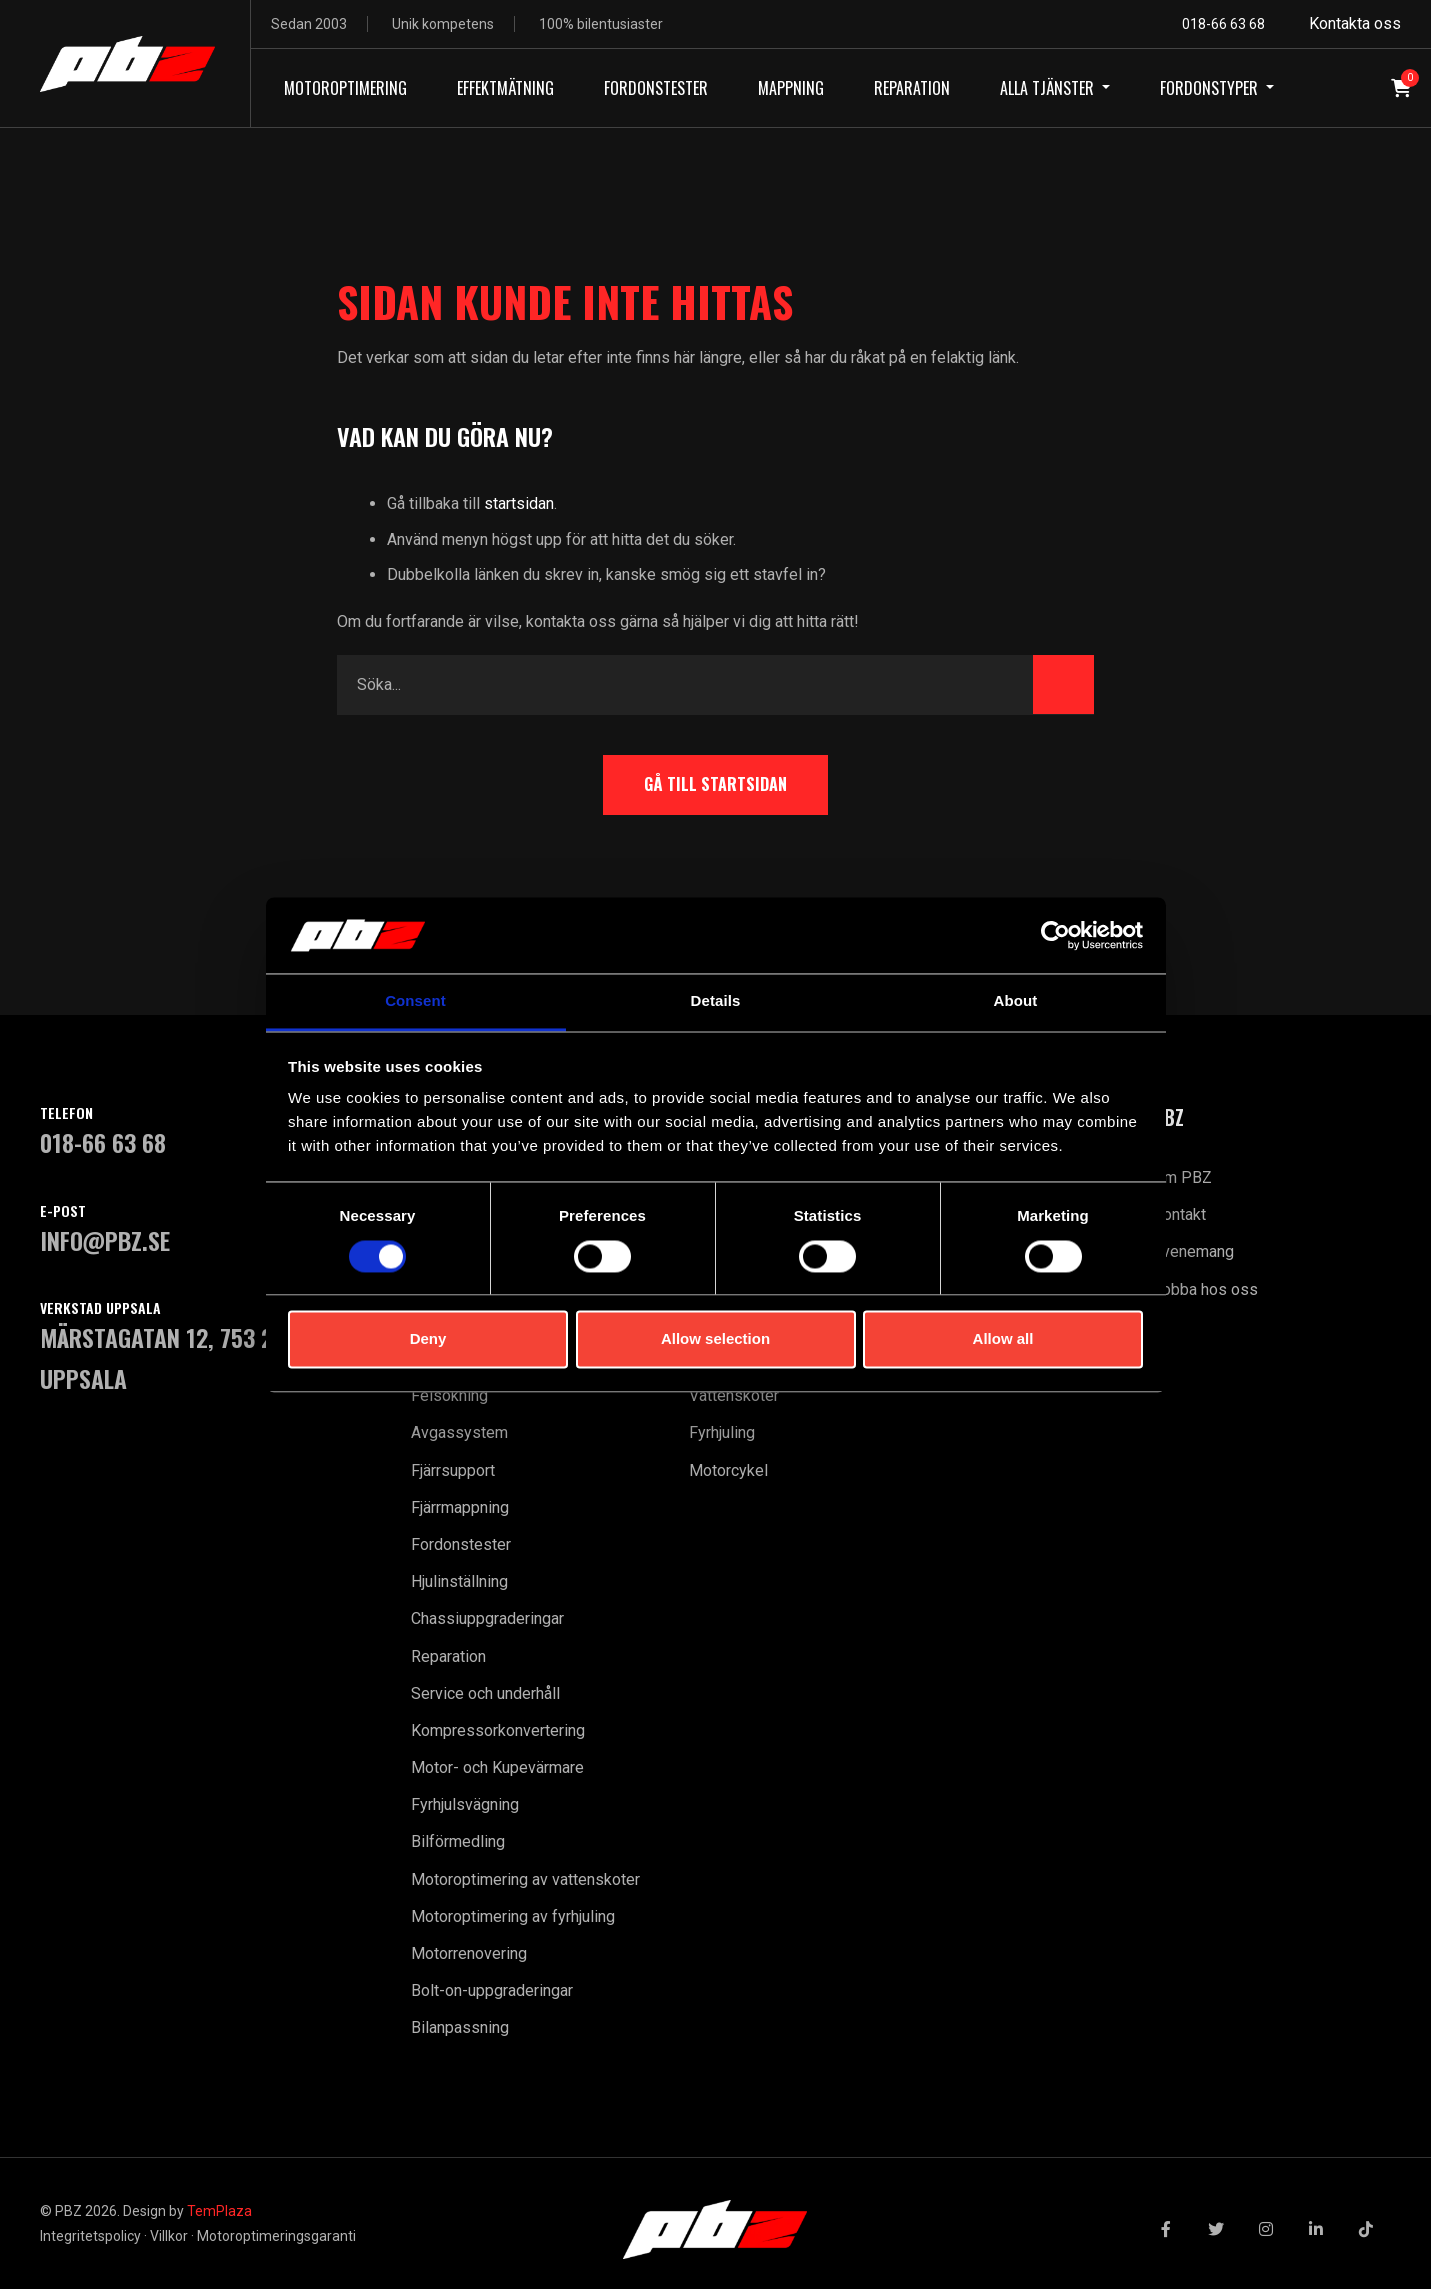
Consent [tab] (415, 1001)
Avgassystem (459, 1432)
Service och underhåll (485, 1693)
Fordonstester (461, 1544)
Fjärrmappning (460, 1507)
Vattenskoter (734, 1395)
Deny (428, 1339)
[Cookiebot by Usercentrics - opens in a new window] (1055, 935)
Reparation (448, 1656)
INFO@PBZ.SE (105, 1240)
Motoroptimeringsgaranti (276, 2236)
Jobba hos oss (1205, 1289)
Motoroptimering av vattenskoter (525, 1879)
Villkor (169, 2236)
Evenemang (1193, 1251)
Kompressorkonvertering (498, 1730)
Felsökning (449, 1395)
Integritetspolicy (90, 2236)
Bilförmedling (458, 1841)
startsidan (519, 503)
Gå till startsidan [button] (715, 784)
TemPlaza (219, 2211)
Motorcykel (728, 1470)
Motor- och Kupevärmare (497, 1767)
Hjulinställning (459, 1581)
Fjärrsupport (453, 1470)
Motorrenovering (469, 1953)
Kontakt (1179, 1214)
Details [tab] (716, 1001)
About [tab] (1016, 1001)
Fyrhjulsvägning (465, 1804)
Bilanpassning (460, 2027)
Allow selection (715, 1339)
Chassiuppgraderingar (487, 1618)
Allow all (1003, 1339)
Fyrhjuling (722, 1432)
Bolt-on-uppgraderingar (492, 1990)
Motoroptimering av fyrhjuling (513, 1916)
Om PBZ (1182, 1177)
